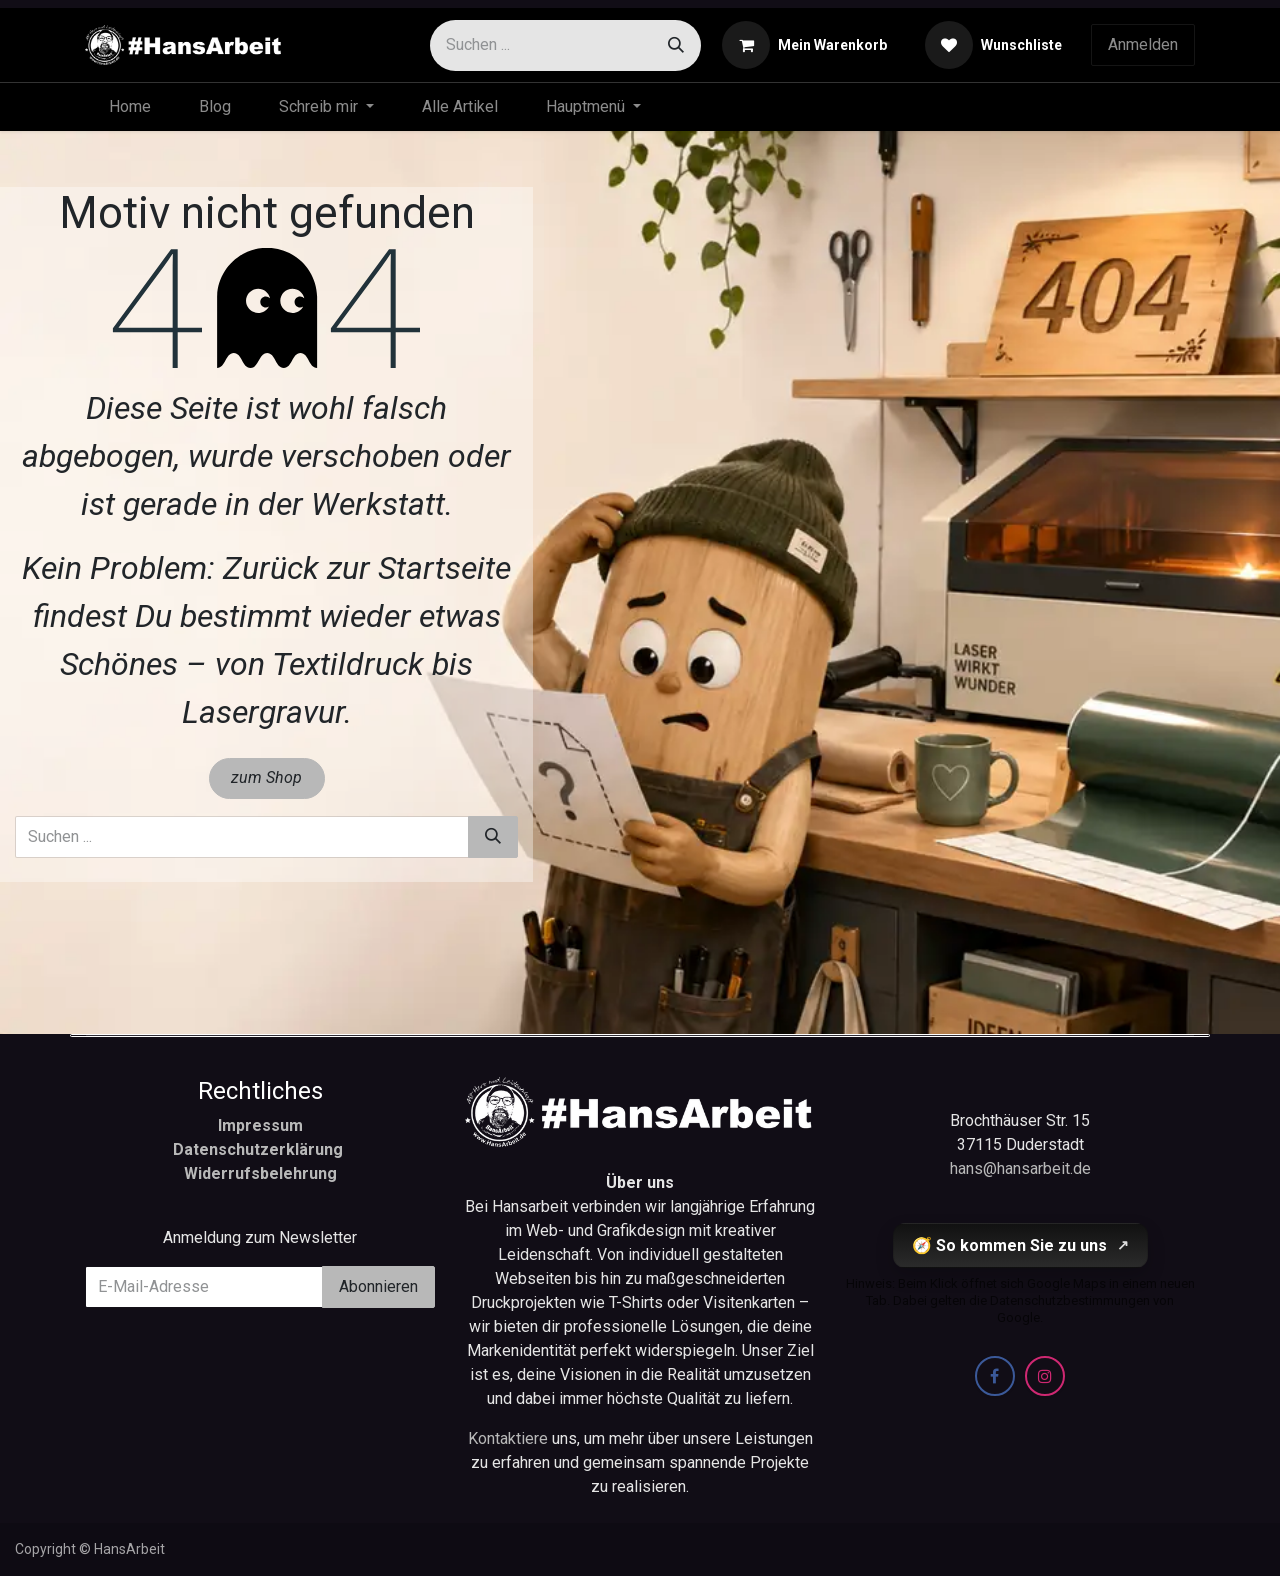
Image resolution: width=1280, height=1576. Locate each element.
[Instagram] (1045, 1376)
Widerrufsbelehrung (260, 1173)
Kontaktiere (510, 1438)
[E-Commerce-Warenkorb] (804, 45)
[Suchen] (676, 45)
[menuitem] (130, 107)
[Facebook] (995, 1376)
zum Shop (266, 777)
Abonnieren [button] (378, 1286)
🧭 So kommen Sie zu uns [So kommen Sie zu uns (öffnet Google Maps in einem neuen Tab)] (1020, 1245)
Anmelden (1143, 44)
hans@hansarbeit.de (1020, 1168)
